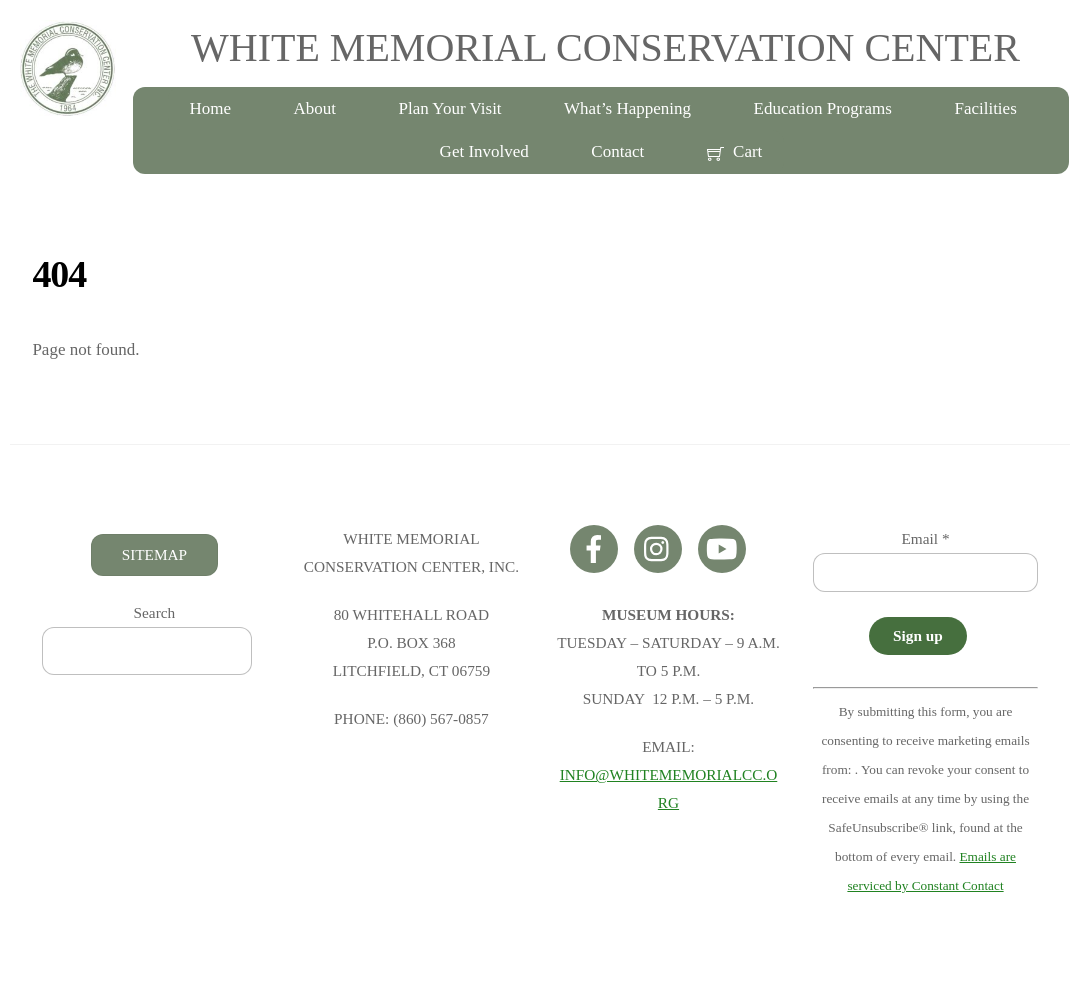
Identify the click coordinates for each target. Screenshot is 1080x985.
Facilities (985, 108)
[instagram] (661, 547)
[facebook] (597, 547)
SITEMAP (154, 554)
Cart (735, 151)
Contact (617, 151)
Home (210, 108)
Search (155, 612)
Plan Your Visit (450, 108)
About (315, 108)
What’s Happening (627, 108)
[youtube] (725, 547)
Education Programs (823, 108)
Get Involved (484, 151)
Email (926, 538)
